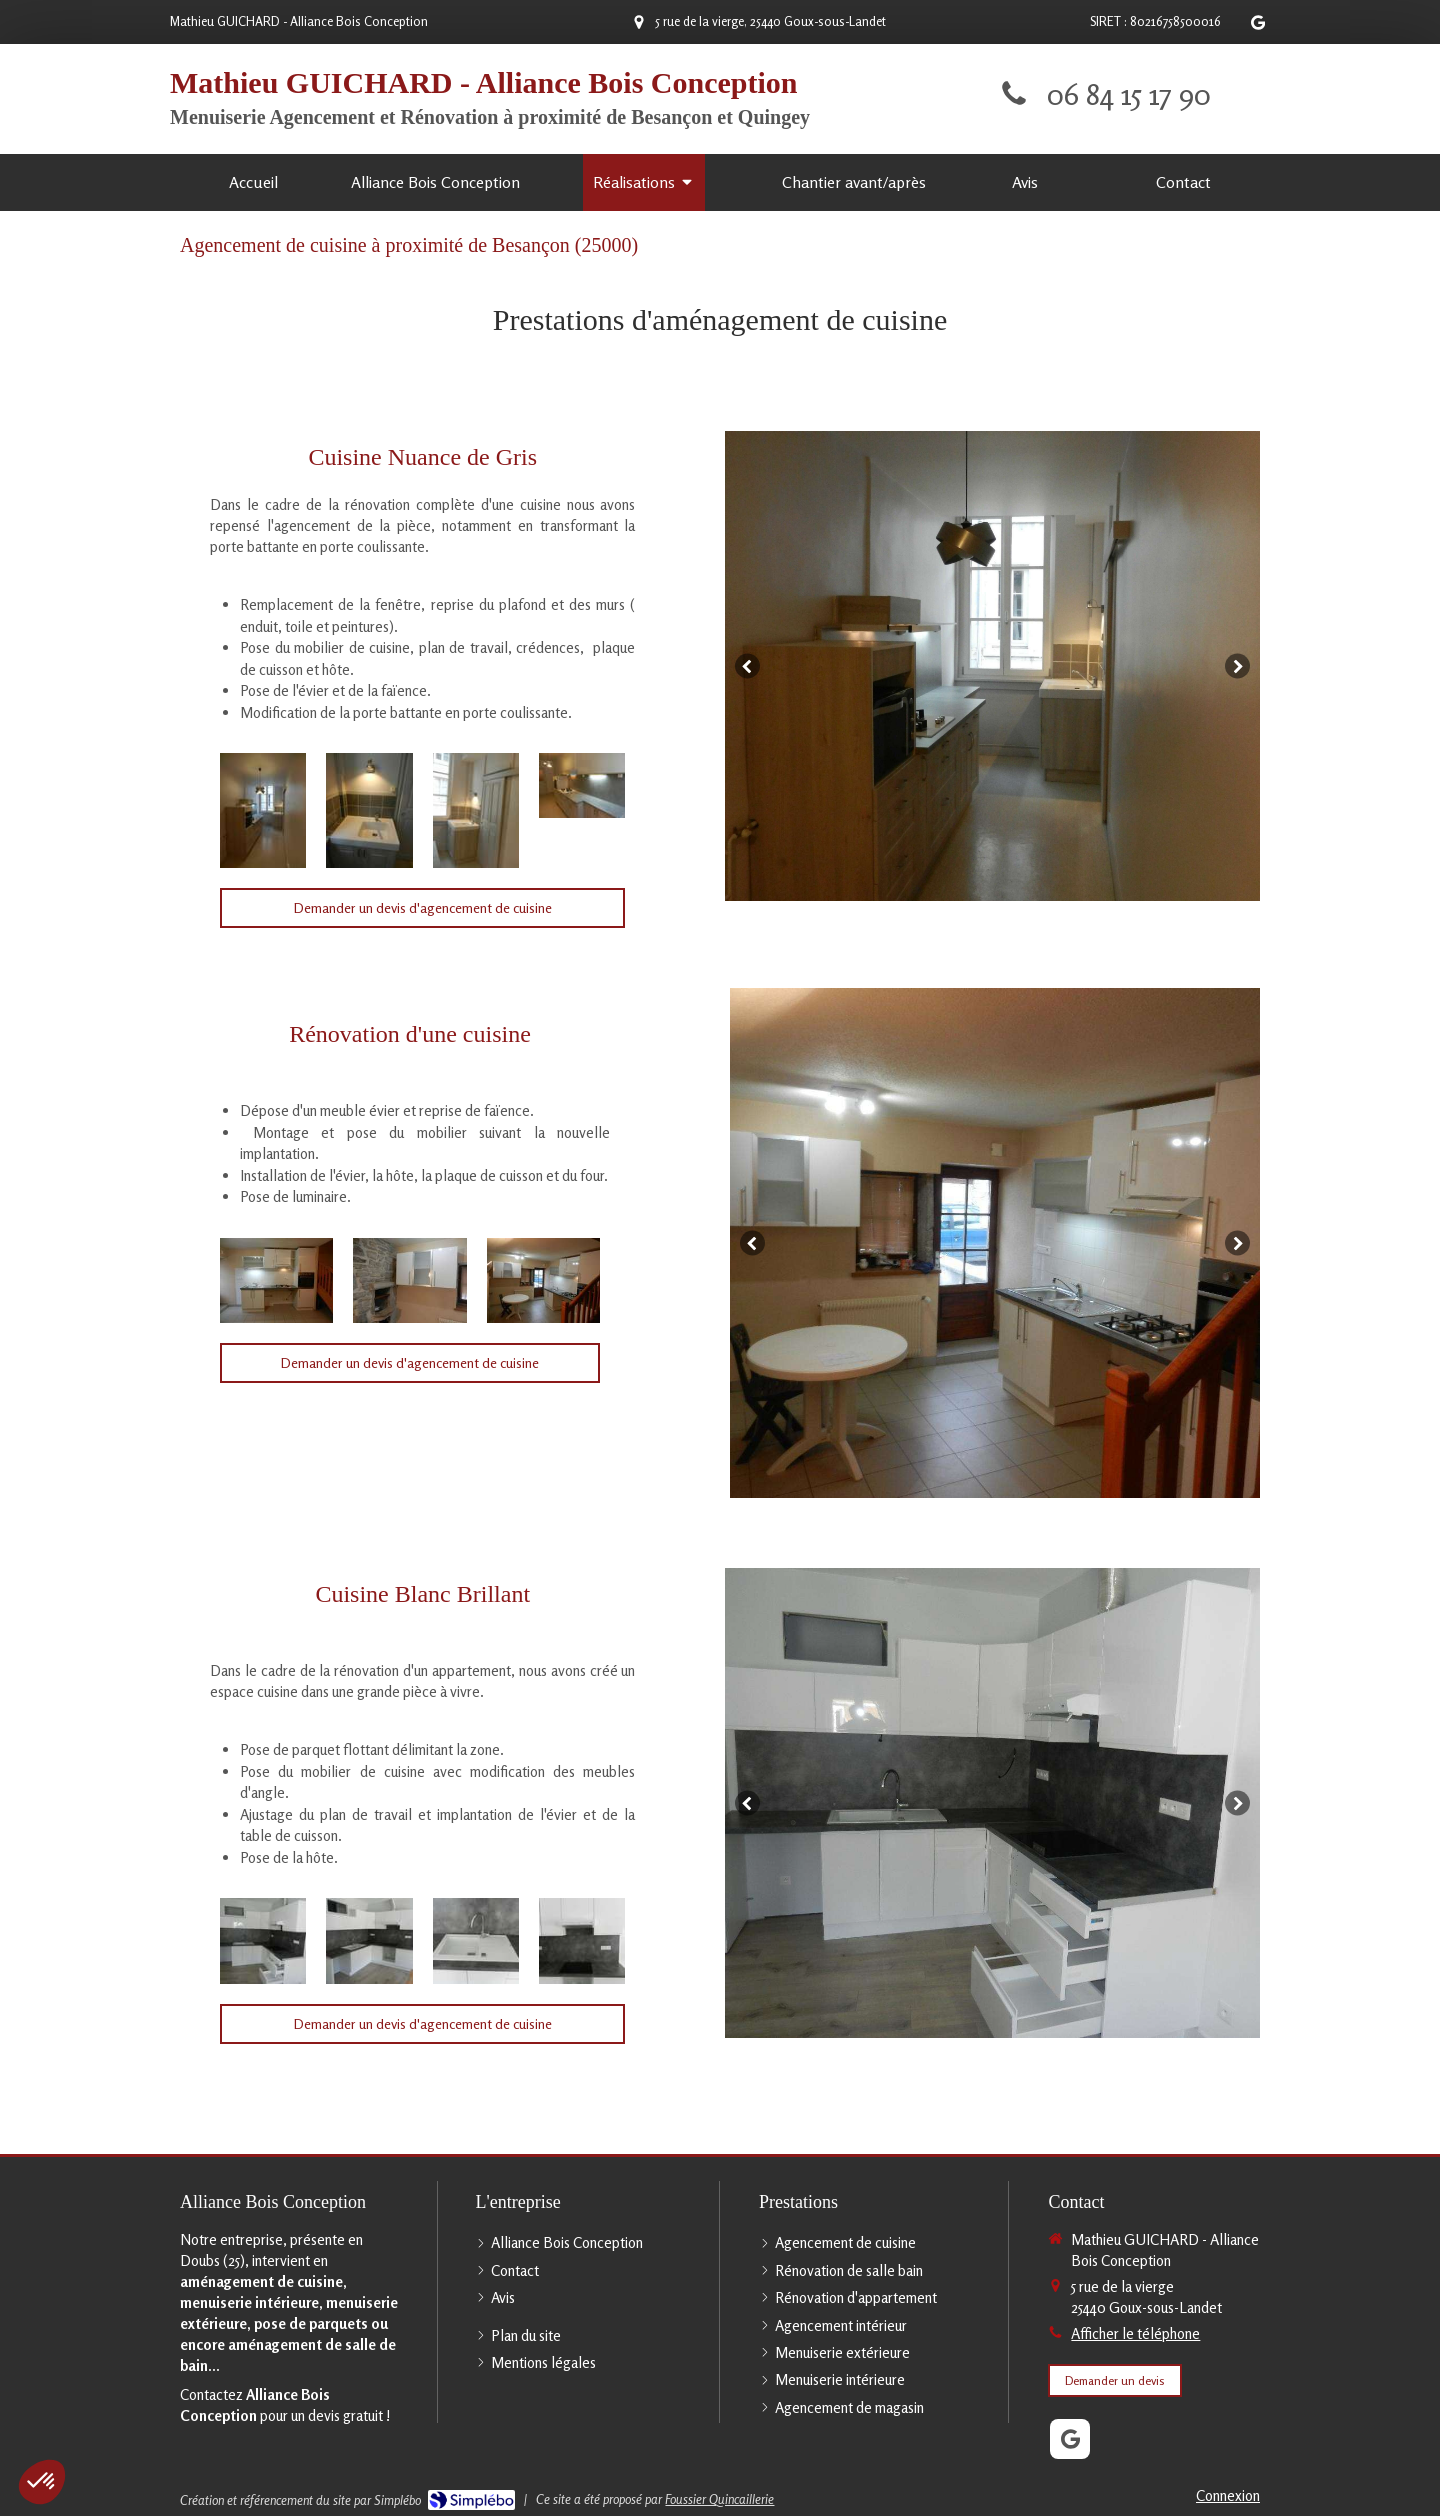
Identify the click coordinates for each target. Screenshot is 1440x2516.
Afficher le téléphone (1135, 2333)
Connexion (1228, 2495)
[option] (992, 666)
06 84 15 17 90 (1129, 94)
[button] (42, 2482)
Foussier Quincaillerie (719, 2499)
